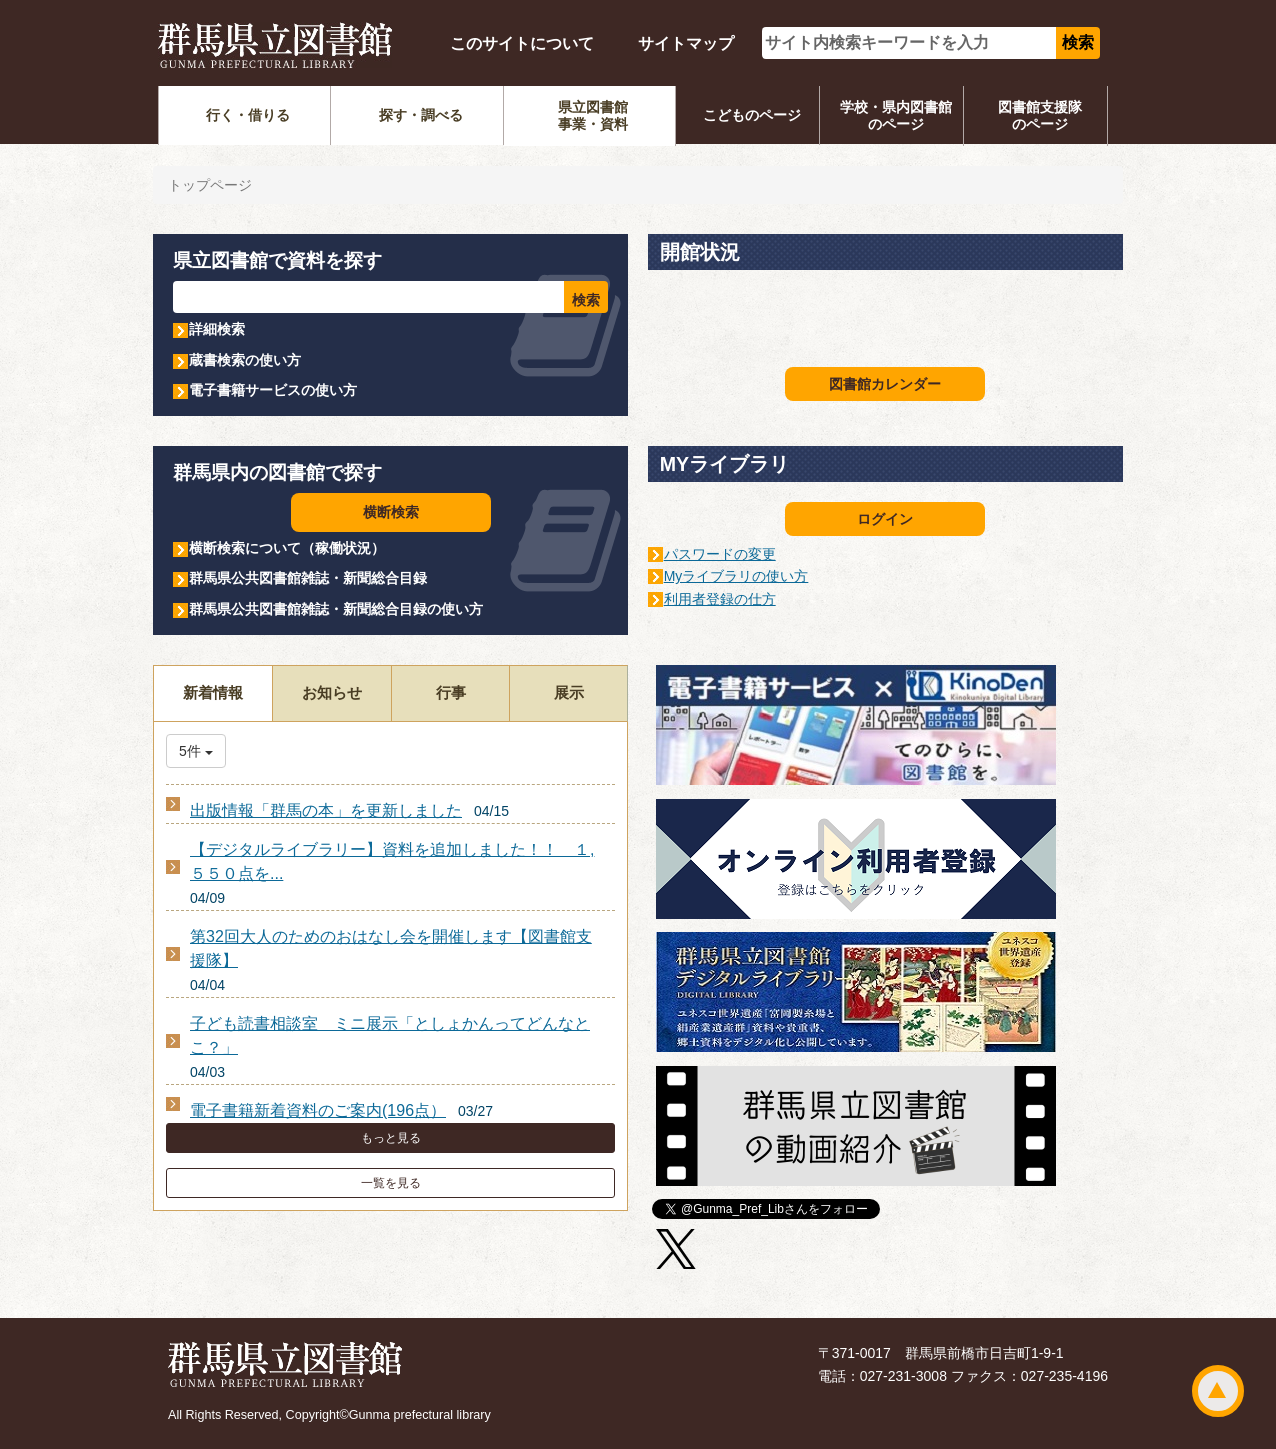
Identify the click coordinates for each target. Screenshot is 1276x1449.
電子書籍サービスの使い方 (273, 390)
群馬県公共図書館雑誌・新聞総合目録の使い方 (336, 609)
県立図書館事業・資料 (593, 115)
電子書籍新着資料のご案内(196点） (318, 1110)
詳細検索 (217, 329)
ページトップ (1218, 1391)
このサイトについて (522, 43)
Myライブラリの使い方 (736, 576)
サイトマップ (686, 43)
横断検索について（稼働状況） (287, 548)
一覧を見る (391, 1183)
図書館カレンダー (885, 384)
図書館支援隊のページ (1040, 115)
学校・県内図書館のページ (896, 115)
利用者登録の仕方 (720, 599)
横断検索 (391, 512)
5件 (196, 751)
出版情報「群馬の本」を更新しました (326, 810)
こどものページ (752, 115)
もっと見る (391, 1138)
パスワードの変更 (720, 554)
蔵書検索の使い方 (245, 360)
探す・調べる (421, 115)
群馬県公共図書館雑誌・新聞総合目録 (308, 578)
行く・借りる (248, 115)
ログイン (885, 519)
